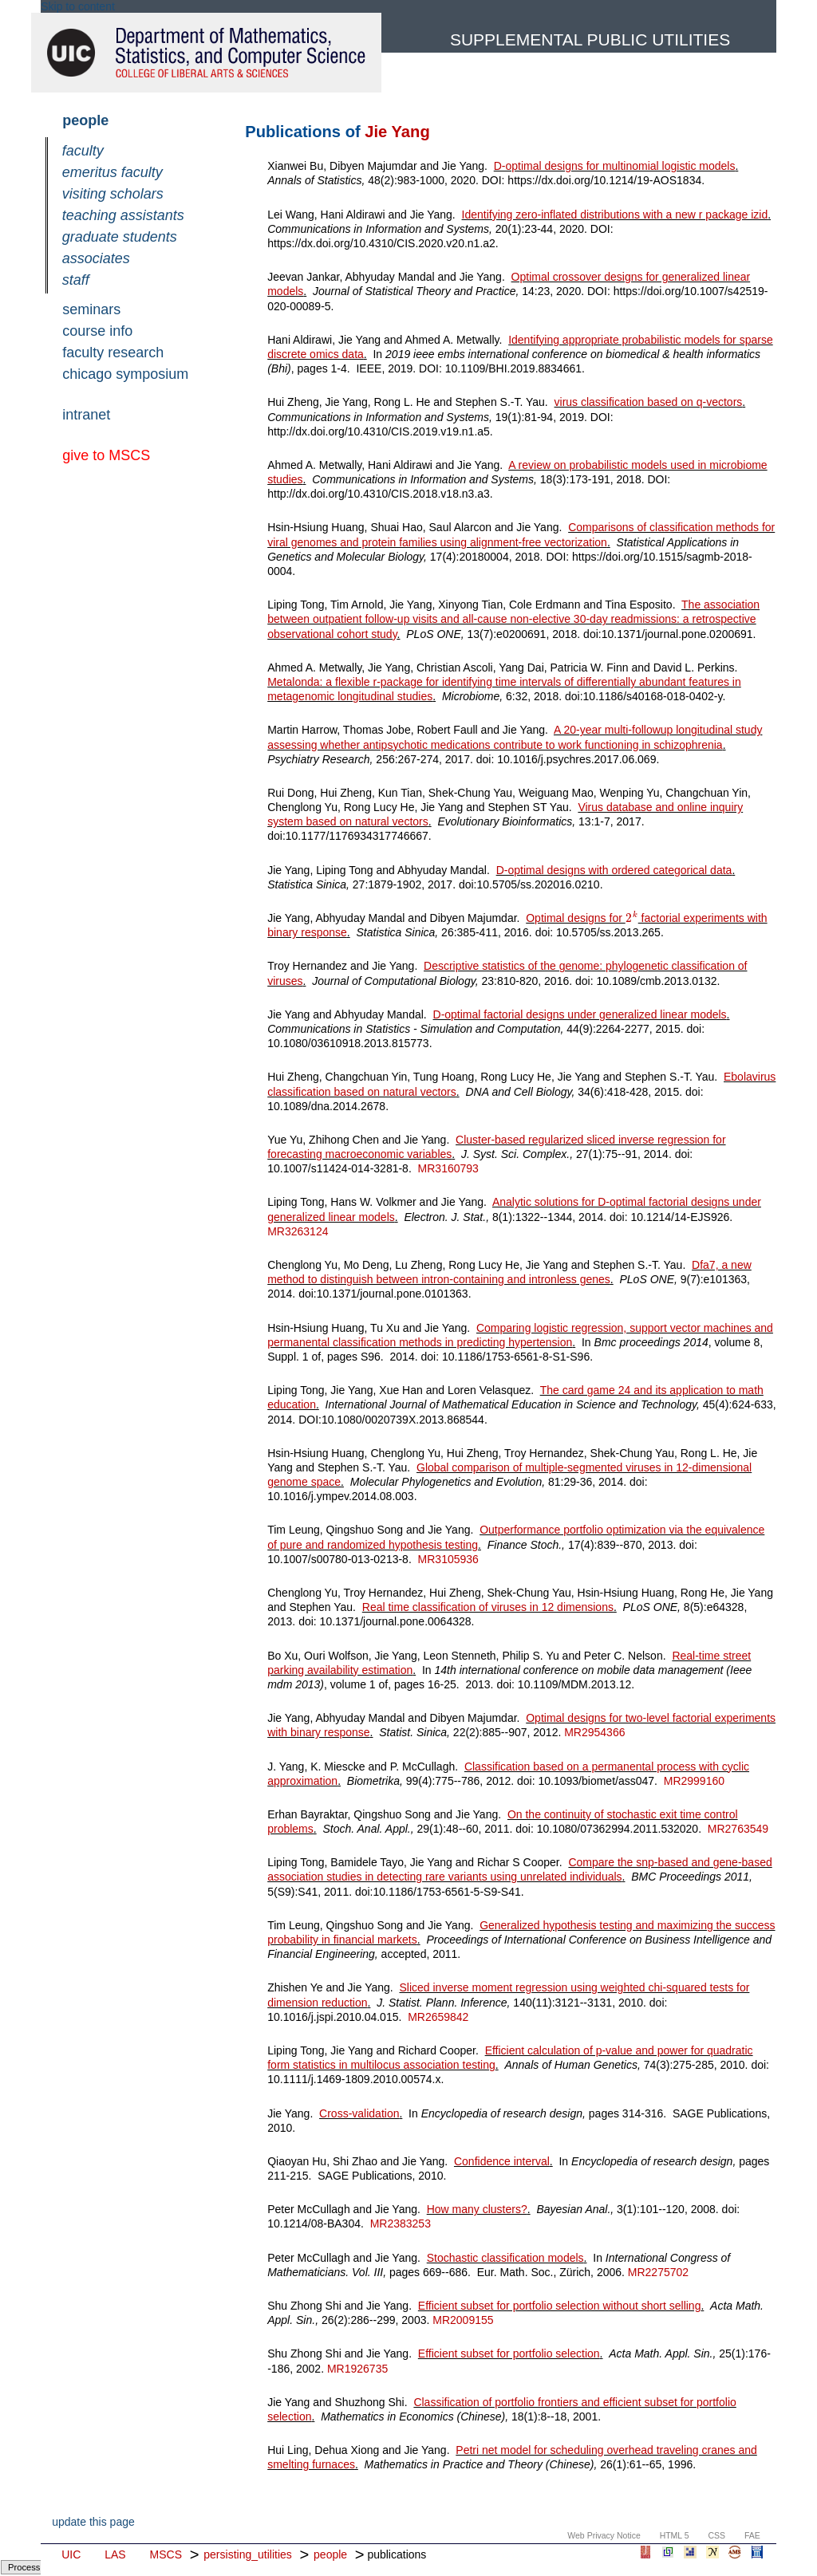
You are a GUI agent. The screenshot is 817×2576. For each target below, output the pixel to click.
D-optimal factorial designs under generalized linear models (580, 1014)
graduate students (119, 237)
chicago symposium (125, 374)
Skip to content (78, 6)
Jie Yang (397, 131)
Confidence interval (502, 2161)
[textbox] (632, 918)
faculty (83, 151)
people (85, 120)
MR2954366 (594, 1732)
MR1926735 (357, 2368)
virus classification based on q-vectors (649, 402)
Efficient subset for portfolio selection (509, 2353)
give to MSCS (106, 455)
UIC (71, 2554)
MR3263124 (297, 1231)
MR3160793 (448, 1168)
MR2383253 (400, 2223)
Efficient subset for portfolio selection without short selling (559, 2305)
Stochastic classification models (505, 2257)
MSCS (166, 2554)
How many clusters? (477, 2209)
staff (75, 280)
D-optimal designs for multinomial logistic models (615, 166)
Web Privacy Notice (603, 2535)
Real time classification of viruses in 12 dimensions (488, 1607)
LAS (115, 2554)
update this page (93, 2521)
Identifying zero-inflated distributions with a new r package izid (615, 214)
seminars (91, 309)
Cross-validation (359, 2113)
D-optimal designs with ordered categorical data (614, 870)
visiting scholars (113, 194)
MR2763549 (738, 1828)
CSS (716, 2535)
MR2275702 (658, 2272)
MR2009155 (462, 2320)
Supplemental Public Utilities (590, 39)
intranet (86, 415)
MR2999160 (694, 1780)
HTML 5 (674, 2535)
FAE (752, 2535)
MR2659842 (438, 2017)
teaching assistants (123, 215)
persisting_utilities (247, 2554)
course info (97, 331)
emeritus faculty (112, 172)
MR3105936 (448, 1559)
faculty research (113, 352)
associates (96, 258)
